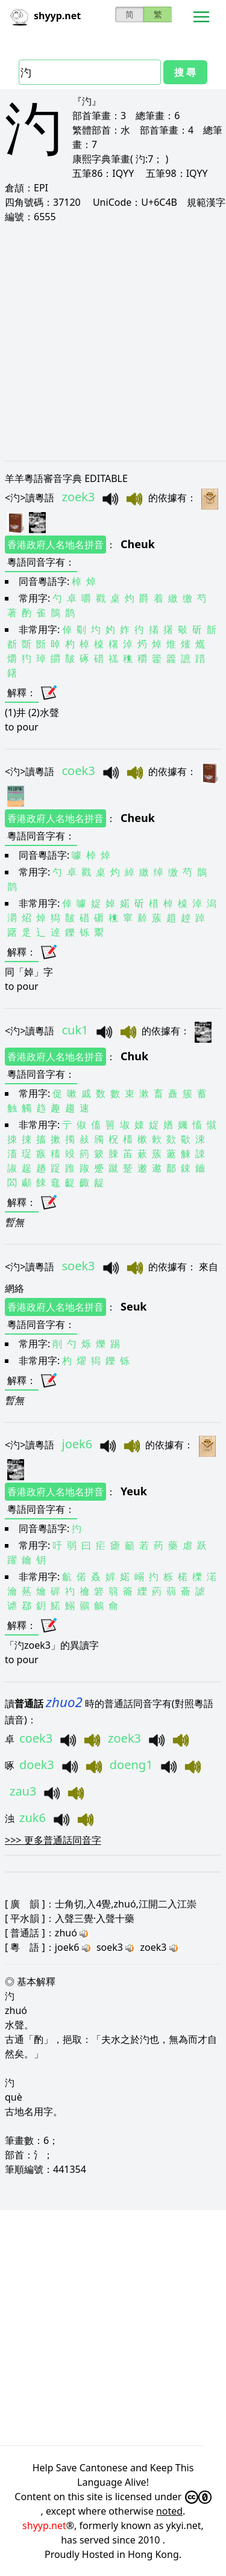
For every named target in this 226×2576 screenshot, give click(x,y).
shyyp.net (44, 2525)
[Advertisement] (113, 341)
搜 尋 (185, 72)
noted (169, 2511)
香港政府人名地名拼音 (55, 544)
